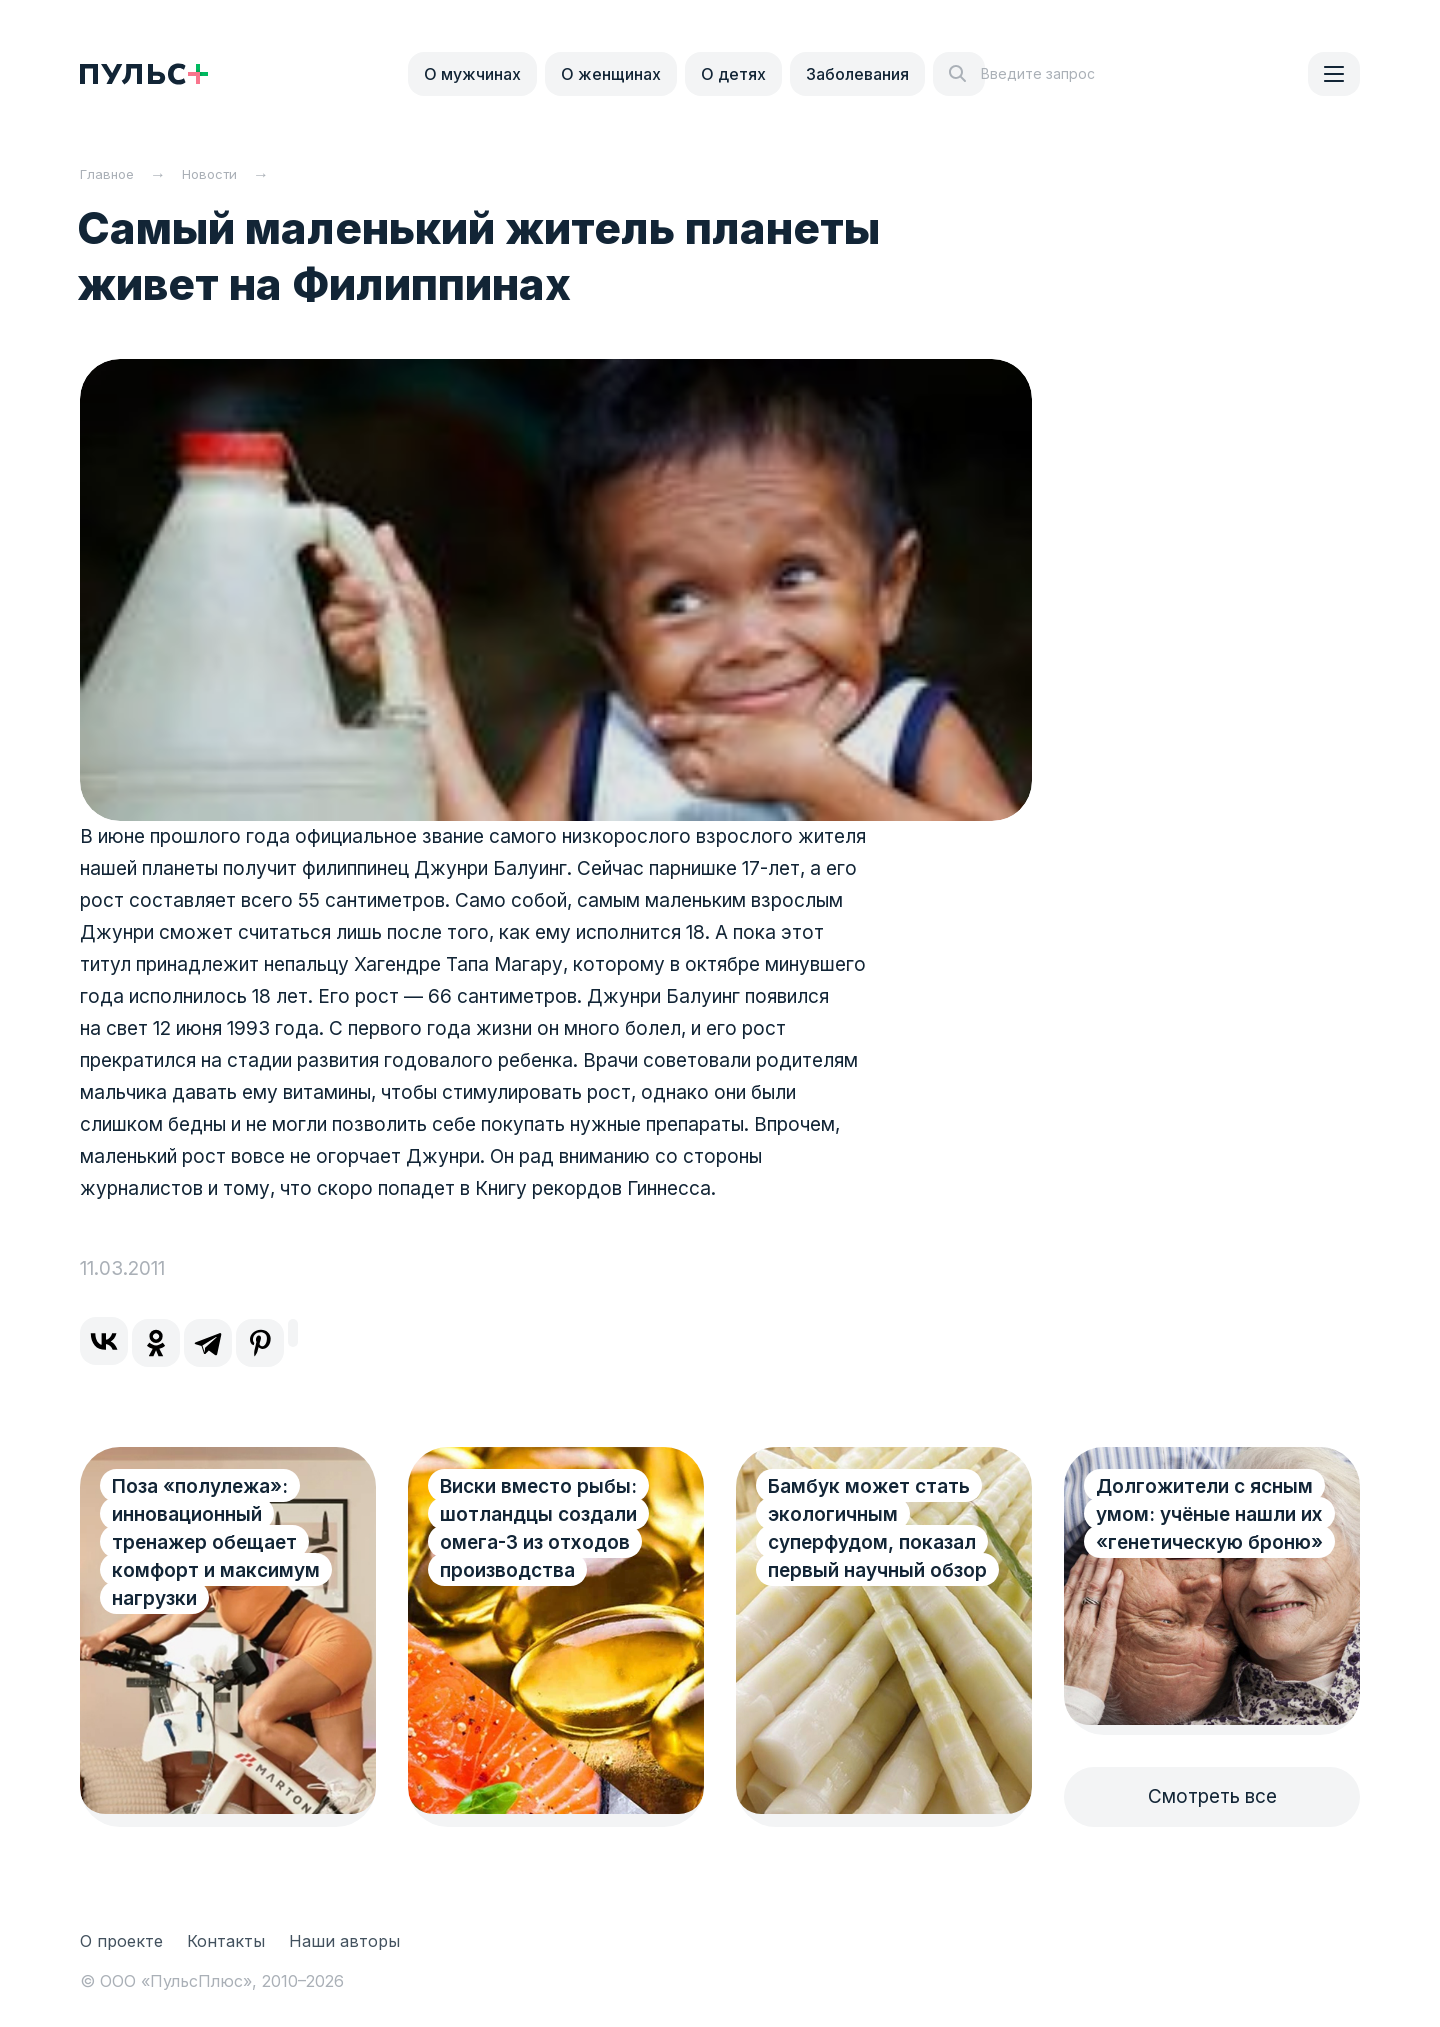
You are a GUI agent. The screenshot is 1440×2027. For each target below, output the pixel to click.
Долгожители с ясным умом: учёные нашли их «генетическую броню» (1209, 1514)
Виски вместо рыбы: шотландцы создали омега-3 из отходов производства (538, 1528)
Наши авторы (344, 1941)
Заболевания (857, 74)
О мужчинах (472, 74)
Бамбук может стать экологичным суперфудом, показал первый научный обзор (877, 1528)
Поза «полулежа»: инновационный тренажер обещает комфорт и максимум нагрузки (216, 1542)
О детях (733, 74)
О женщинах (611, 74)
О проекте (121, 1941)
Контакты (226, 1941)
